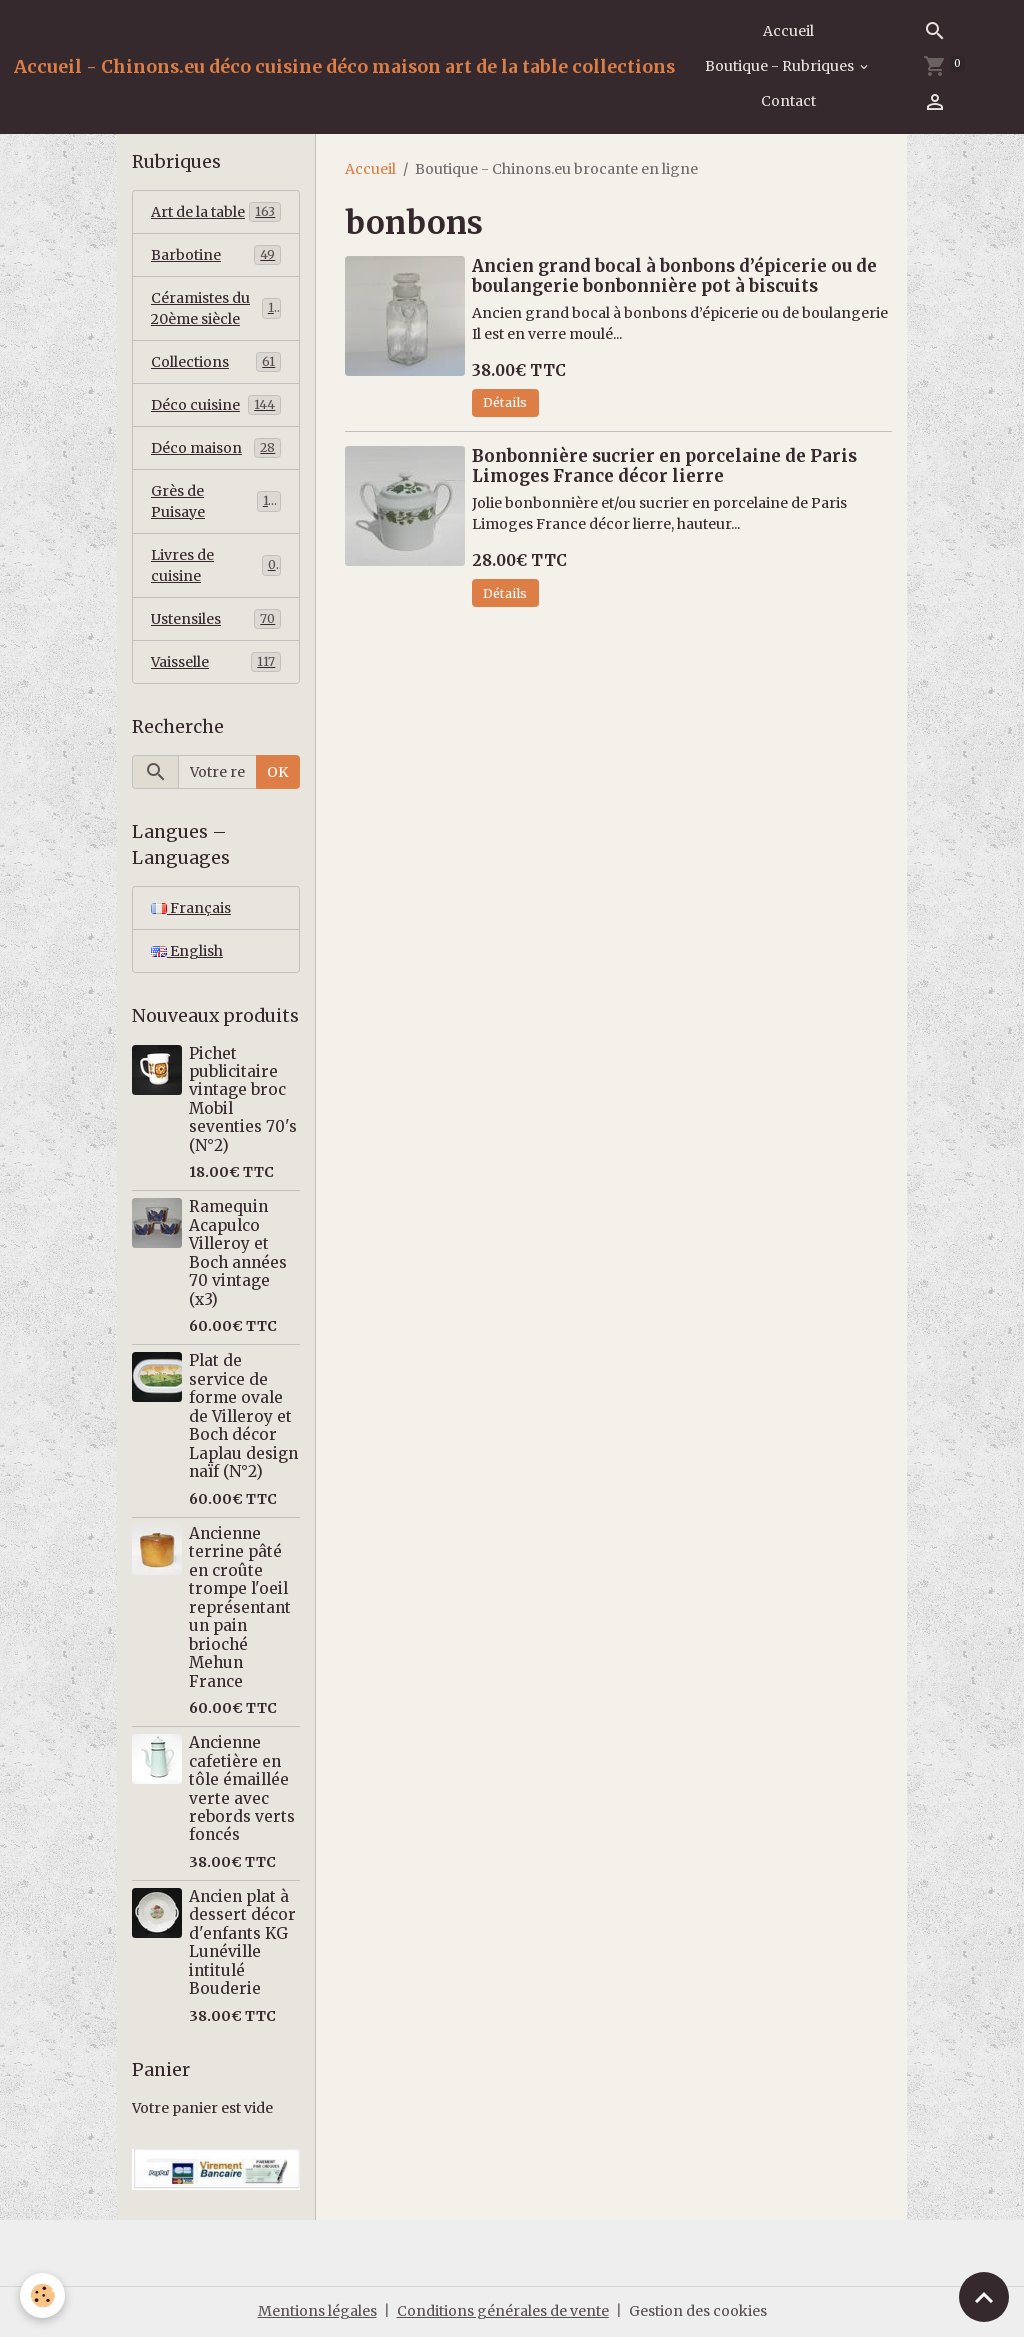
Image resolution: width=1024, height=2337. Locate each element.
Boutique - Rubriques (781, 66)
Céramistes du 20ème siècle (216, 308)
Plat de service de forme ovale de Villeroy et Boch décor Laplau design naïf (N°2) (243, 1416)
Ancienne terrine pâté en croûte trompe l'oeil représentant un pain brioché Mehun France (240, 1607)
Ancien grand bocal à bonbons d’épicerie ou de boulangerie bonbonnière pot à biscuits (674, 276)
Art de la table (216, 212)
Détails (505, 402)
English (187, 951)
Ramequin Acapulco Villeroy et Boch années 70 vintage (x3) (238, 1252)
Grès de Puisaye (216, 501)
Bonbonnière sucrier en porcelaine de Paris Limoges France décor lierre (664, 466)
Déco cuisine (216, 405)
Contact (788, 101)
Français (191, 908)
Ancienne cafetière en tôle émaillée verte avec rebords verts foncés (242, 1788)
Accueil (788, 31)
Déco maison (216, 448)
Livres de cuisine (216, 565)
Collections (216, 362)
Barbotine (216, 255)
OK (277, 772)
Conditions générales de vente (503, 2311)
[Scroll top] (984, 2297)
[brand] (344, 67)
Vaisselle (216, 662)
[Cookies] (42, 2295)
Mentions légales (317, 2311)
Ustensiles (216, 619)
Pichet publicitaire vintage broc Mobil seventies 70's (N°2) (243, 1099)
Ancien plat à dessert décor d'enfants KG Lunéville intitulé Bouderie (242, 1942)
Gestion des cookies (698, 2311)
